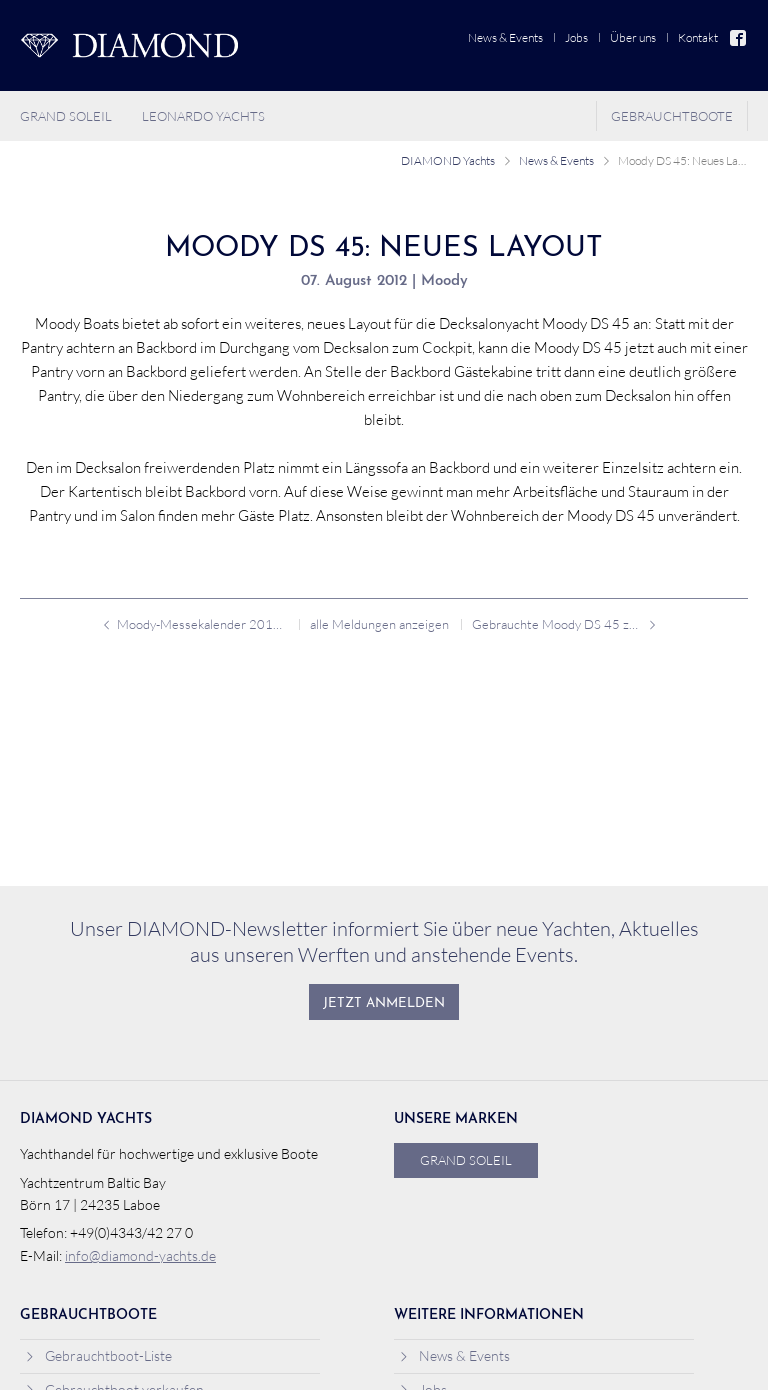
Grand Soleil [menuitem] (66, 116)
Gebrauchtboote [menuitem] (672, 116)
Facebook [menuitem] (739, 37)
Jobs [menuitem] (576, 37)
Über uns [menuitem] (633, 37)
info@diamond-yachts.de (140, 1256)
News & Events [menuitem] (505, 37)
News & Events (556, 160)
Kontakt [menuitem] (698, 37)
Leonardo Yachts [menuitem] (203, 116)
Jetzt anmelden (384, 1003)
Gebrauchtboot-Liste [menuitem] (98, 1356)
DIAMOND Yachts (448, 160)
